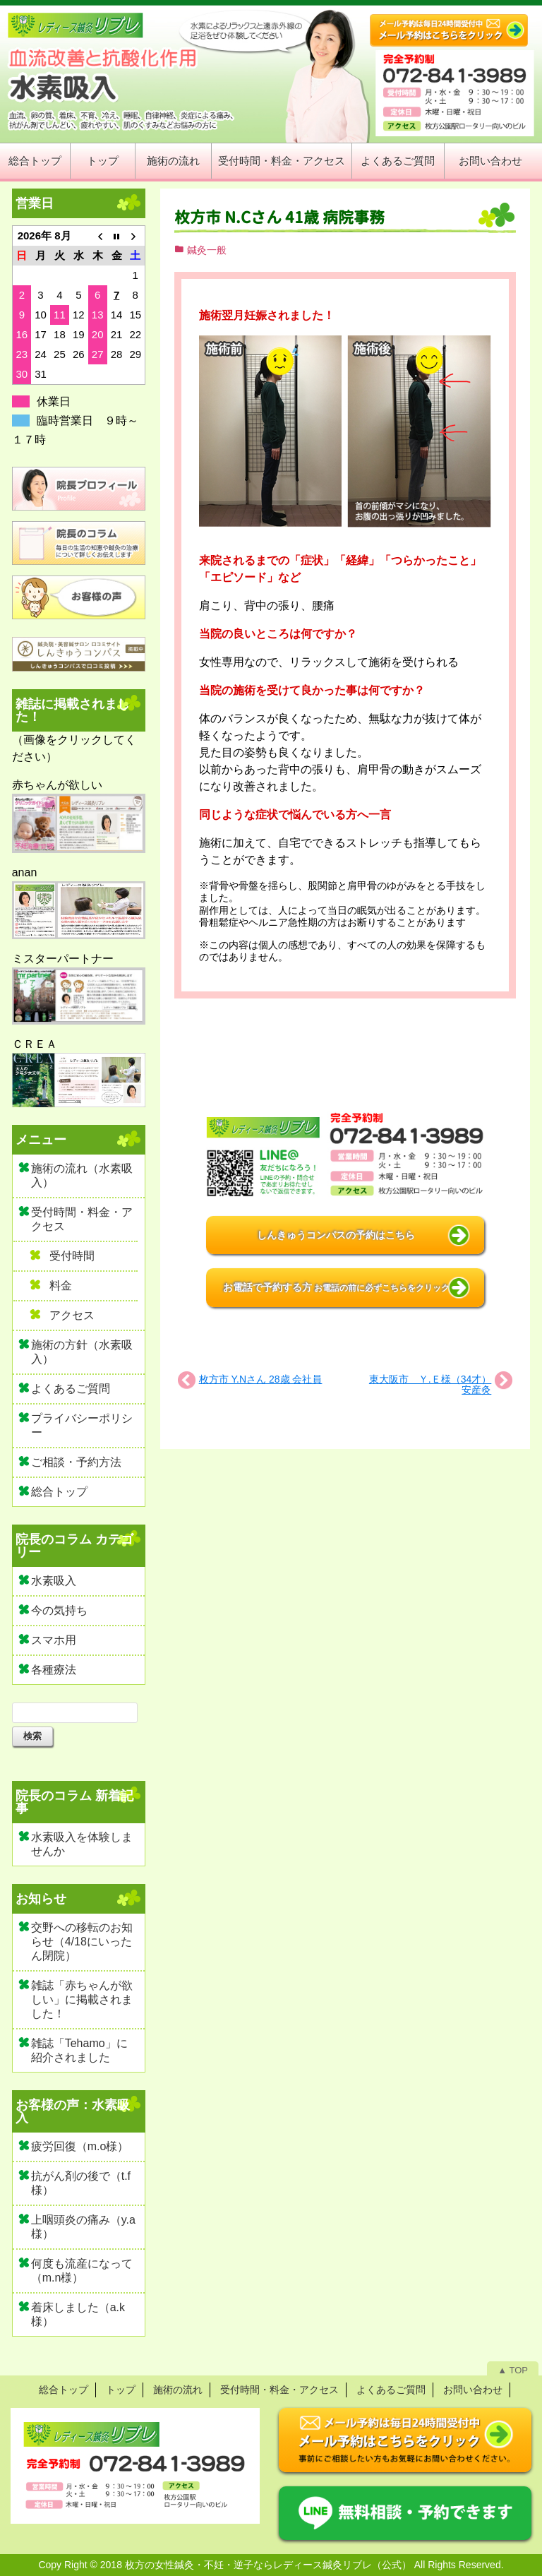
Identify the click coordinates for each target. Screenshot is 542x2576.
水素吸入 (53, 1581)
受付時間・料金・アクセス (281, 161)
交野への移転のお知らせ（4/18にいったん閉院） (82, 1941)
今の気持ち (59, 1610)
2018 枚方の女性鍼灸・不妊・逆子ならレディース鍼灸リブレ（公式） (255, 2564)
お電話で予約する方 (336, 1287)
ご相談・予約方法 (76, 1462)
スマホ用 (53, 1640)
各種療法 (53, 1670)
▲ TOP (513, 2370)
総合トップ (34, 161)
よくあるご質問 (398, 161)
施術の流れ (173, 161)
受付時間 (72, 1256)
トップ (103, 161)
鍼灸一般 (207, 250)
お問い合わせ (490, 161)
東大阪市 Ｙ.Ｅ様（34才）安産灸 (430, 1384)
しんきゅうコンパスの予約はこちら (336, 1235)
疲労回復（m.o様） (80, 2146)
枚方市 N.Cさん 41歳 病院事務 (279, 217)
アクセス (72, 1315)
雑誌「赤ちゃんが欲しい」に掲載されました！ (82, 1999)
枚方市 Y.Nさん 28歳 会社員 (261, 1379)
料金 (60, 1286)
